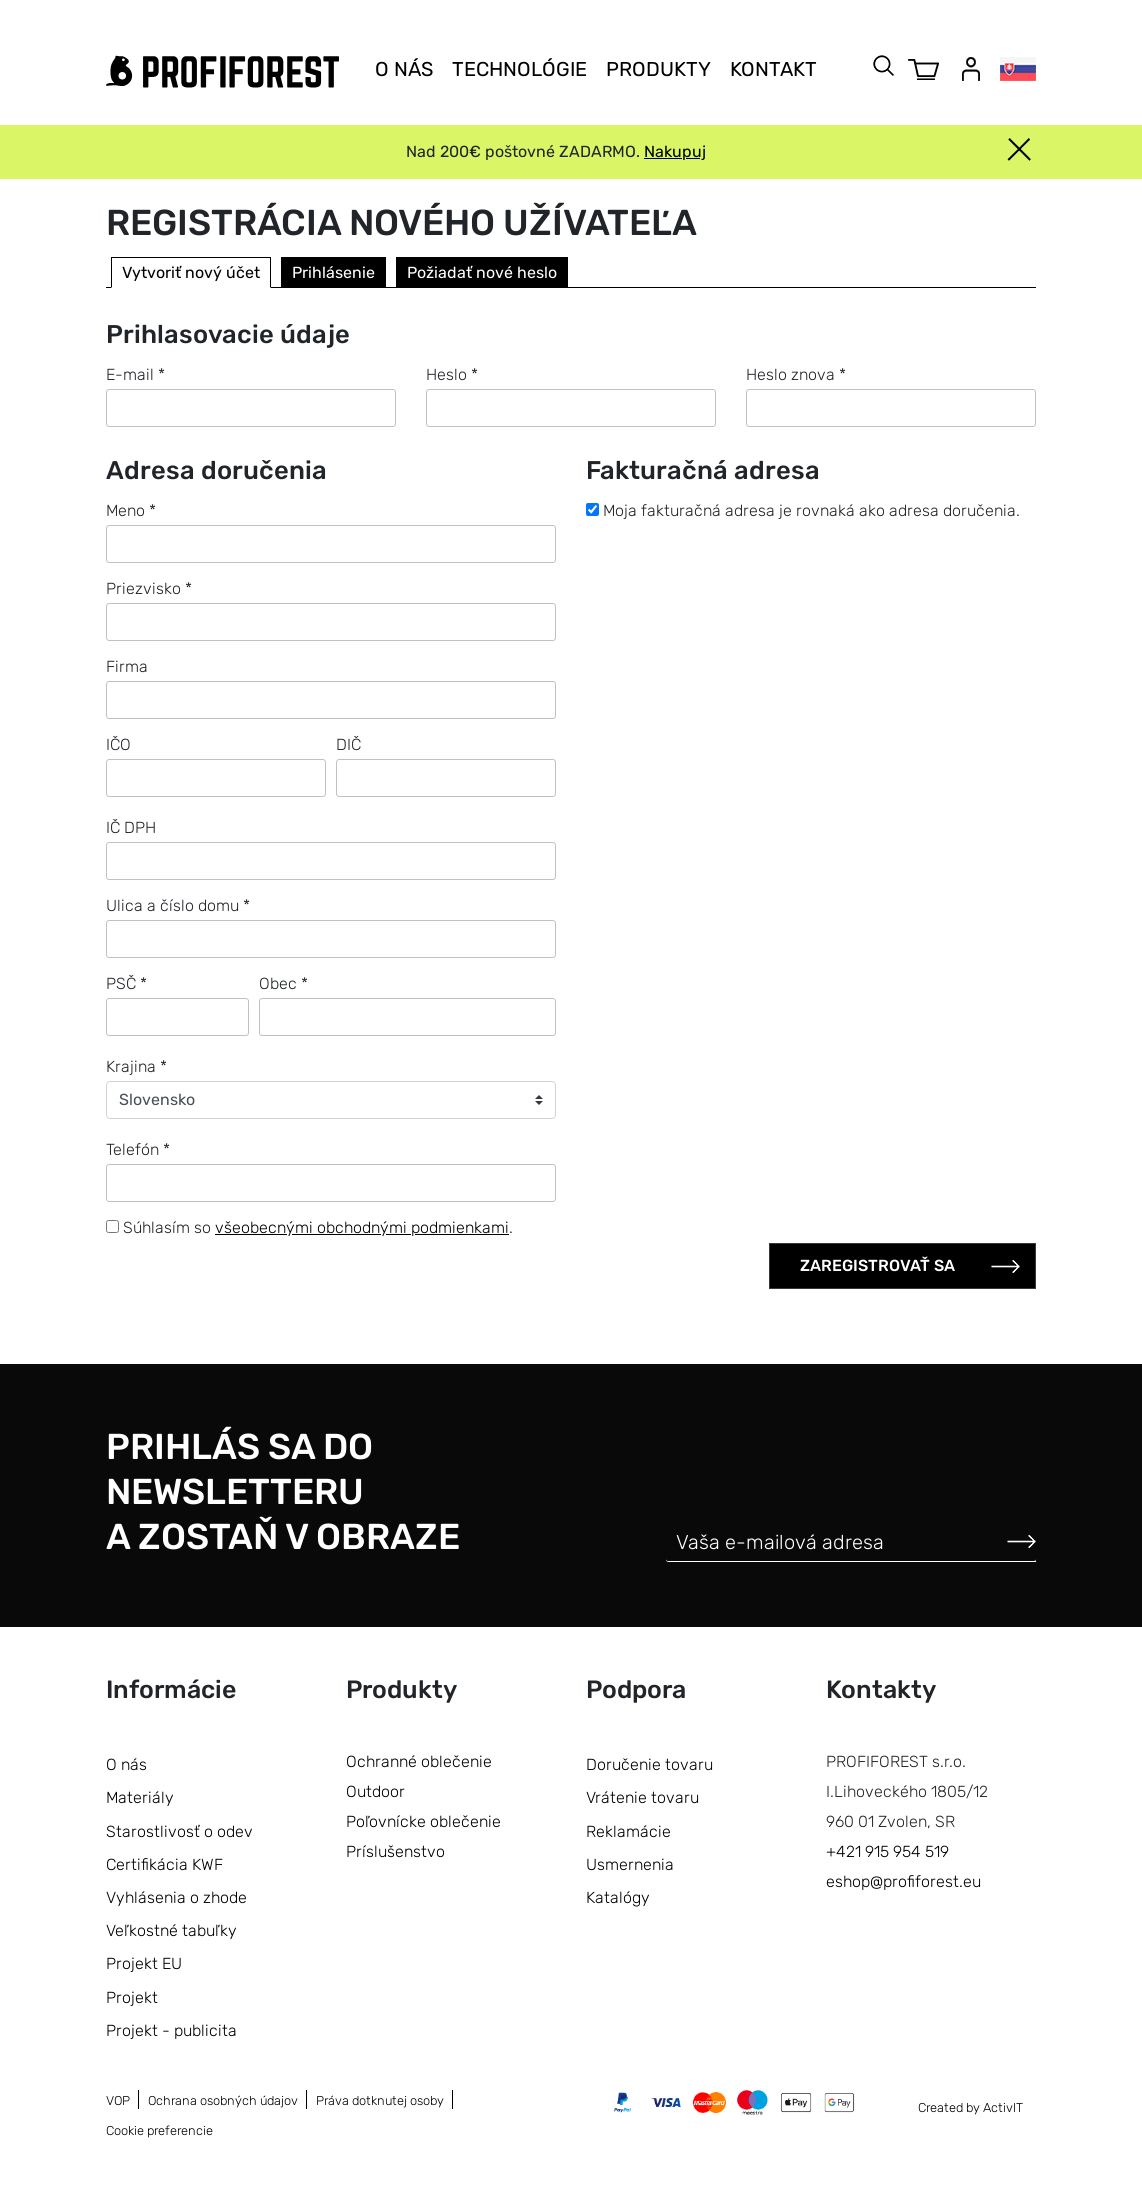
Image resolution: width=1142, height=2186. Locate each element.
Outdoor (375, 1791)
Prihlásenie (333, 272)
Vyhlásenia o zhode (176, 1897)
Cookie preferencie (159, 2130)
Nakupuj (675, 151)
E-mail (135, 374)
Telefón (138, 1149)
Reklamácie (628, 1831)
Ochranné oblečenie (419, 1761)
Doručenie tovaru (649, 1764)
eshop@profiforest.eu (903, 1881)
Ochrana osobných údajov (223, 2100)
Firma (127, 666)
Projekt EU (144, 1963)
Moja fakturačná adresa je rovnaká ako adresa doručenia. (803, 510)
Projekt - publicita (171, 2030)
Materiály (140, 1797)
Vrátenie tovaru (642, 1797)
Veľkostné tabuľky (171, 1930)
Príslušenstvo (395, 1851)
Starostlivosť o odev (179, 1831)
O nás (404, 69)
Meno (131, 510)
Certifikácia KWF (164, 1864)
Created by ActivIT (970, 2107)
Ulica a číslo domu (178, 905)
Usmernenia (630, 1864)
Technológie (519, 69)
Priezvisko (149, 588)
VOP (118, 2100)
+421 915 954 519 (887, 1851)
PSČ (126, 983)
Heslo (452, 374)
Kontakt (773, 69)
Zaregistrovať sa (877, 1265)
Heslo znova (796, 374)
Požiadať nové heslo (482, 272)
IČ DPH (131, 827)
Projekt (132, 1997)
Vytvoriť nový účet (191, 272)
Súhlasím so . (309, 1227)
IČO (118, 744)
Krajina (136, 1066)
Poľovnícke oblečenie (423, 1821)
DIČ (348, 744)
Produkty (658, 69)
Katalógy (618, 1897)
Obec (283, 983)
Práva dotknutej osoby (380, 2100)
